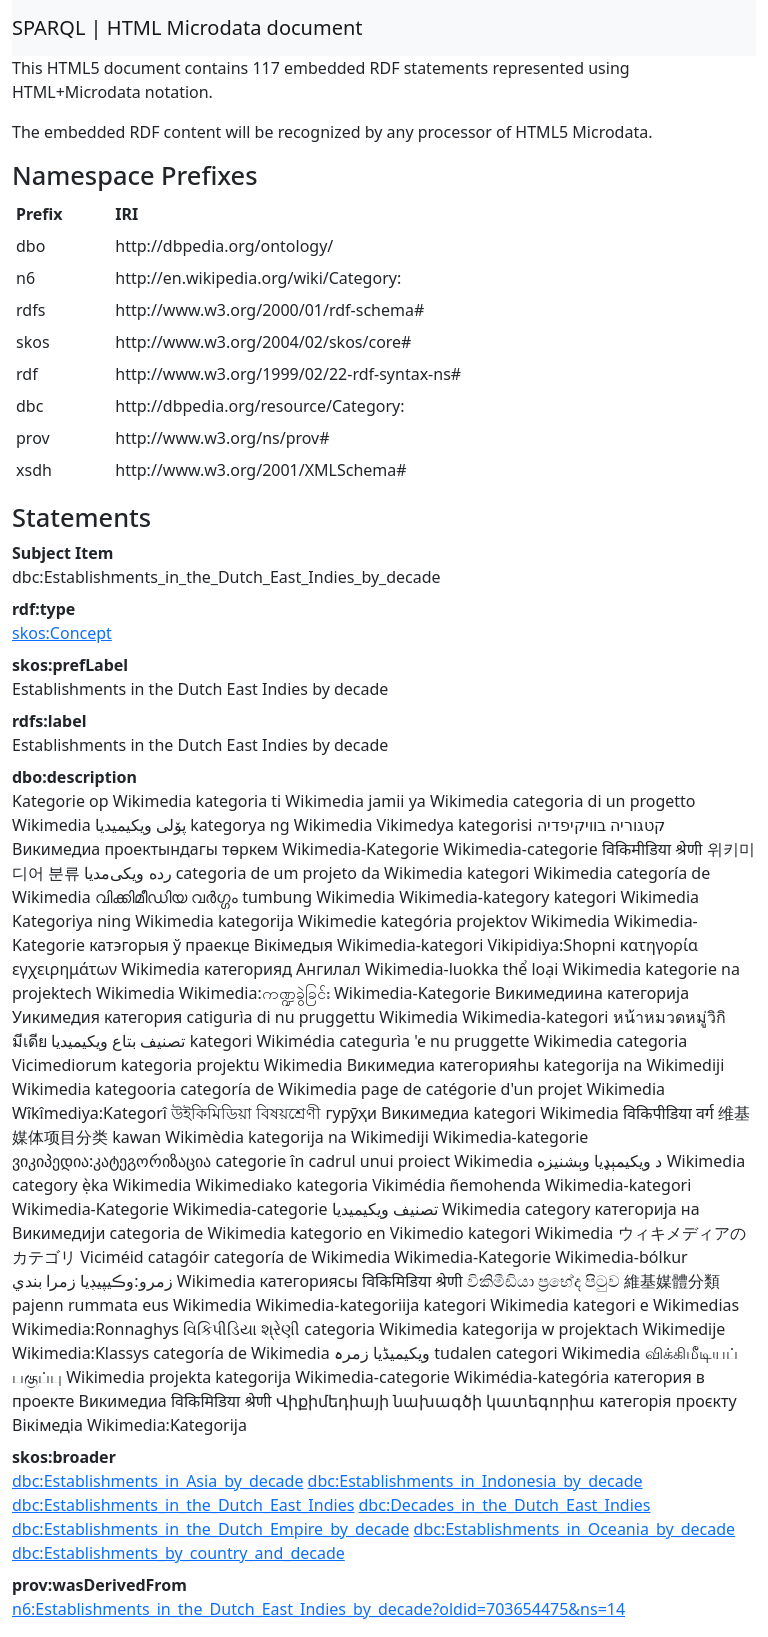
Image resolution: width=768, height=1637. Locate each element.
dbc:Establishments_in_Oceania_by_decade (575, 1529)
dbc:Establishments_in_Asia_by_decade (157, 1481)
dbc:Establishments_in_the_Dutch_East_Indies (183, 1505)
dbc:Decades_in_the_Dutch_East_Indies (505, 1505)
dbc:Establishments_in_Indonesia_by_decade (475, 1481)
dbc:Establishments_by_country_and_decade (178, 1553)
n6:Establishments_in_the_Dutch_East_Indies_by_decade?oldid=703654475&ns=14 (318, 1609)
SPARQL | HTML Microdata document (187, 27)
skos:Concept (62, 633)
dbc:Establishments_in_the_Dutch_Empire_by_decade (210, 1529)
